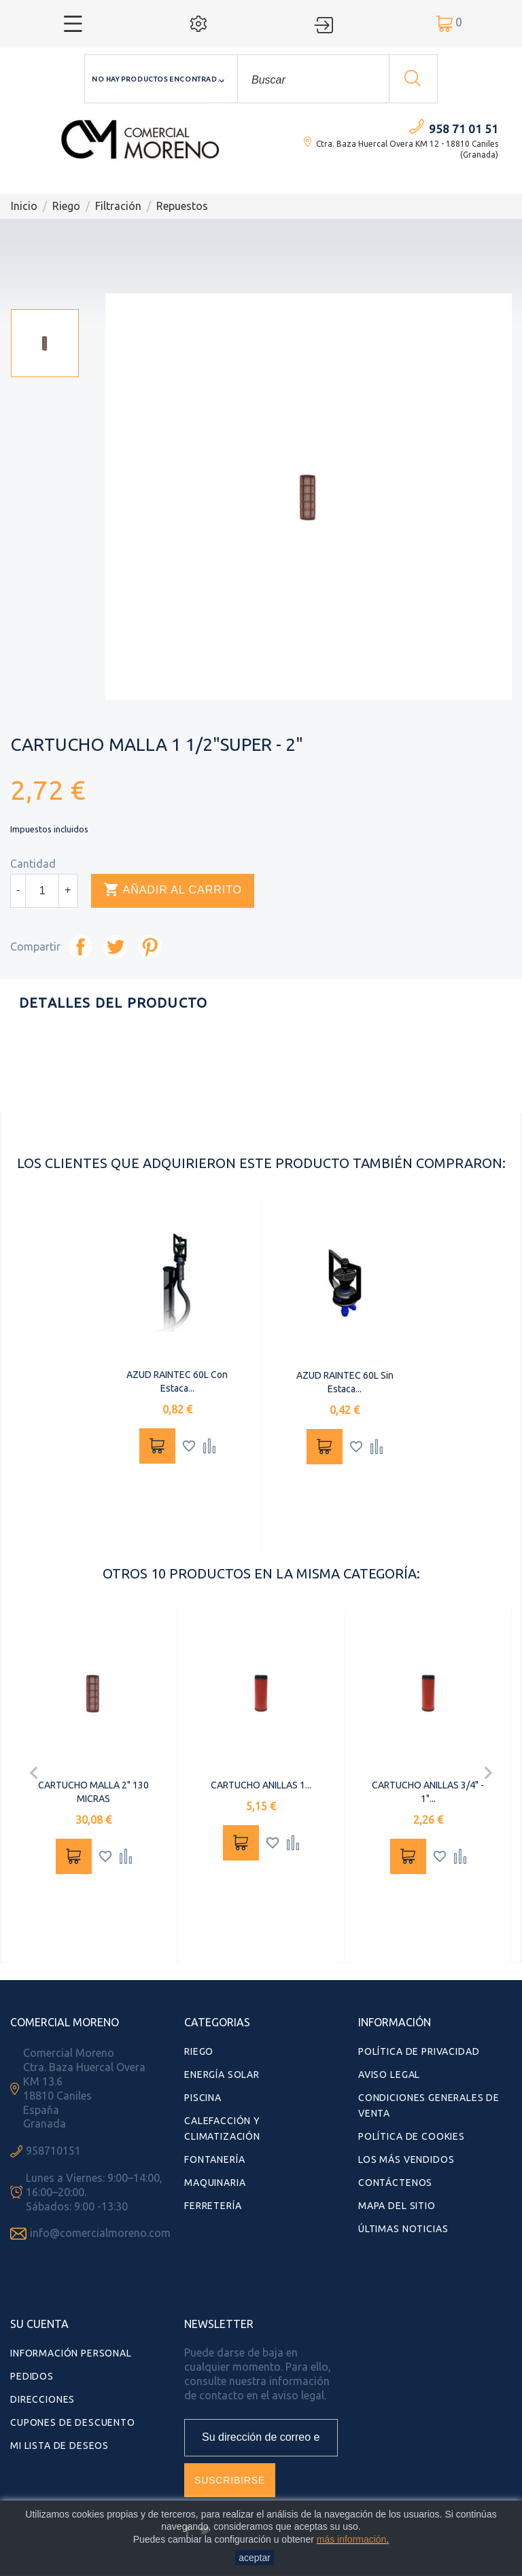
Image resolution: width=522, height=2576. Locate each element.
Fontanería (214, 2159)
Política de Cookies (411, 2136)
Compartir (80, 947)
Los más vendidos (406, 2159)
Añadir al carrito (172, 890)
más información (352, 2539)
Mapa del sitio (397, 2205)
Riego (198, 2051)
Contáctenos (395, 2182)
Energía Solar (222, 2074)
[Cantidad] (42, 891)
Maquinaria (214, 2182)
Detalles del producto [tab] (113, 1002)
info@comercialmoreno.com (100, 2233)
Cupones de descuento (72, 2422)
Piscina (203, 2097)
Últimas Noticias (403, 2228)
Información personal (71, 2353)
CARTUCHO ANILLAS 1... (261, 1785)
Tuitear (115, 947)
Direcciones (42, 2399)
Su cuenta (39, 2324)
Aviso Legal (389, 2074)
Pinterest (150, 947)
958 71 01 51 (463, 128)
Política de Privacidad (418, 2051)
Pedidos (32, 2376)
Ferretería (212, 2205)
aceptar (255, 2557)
